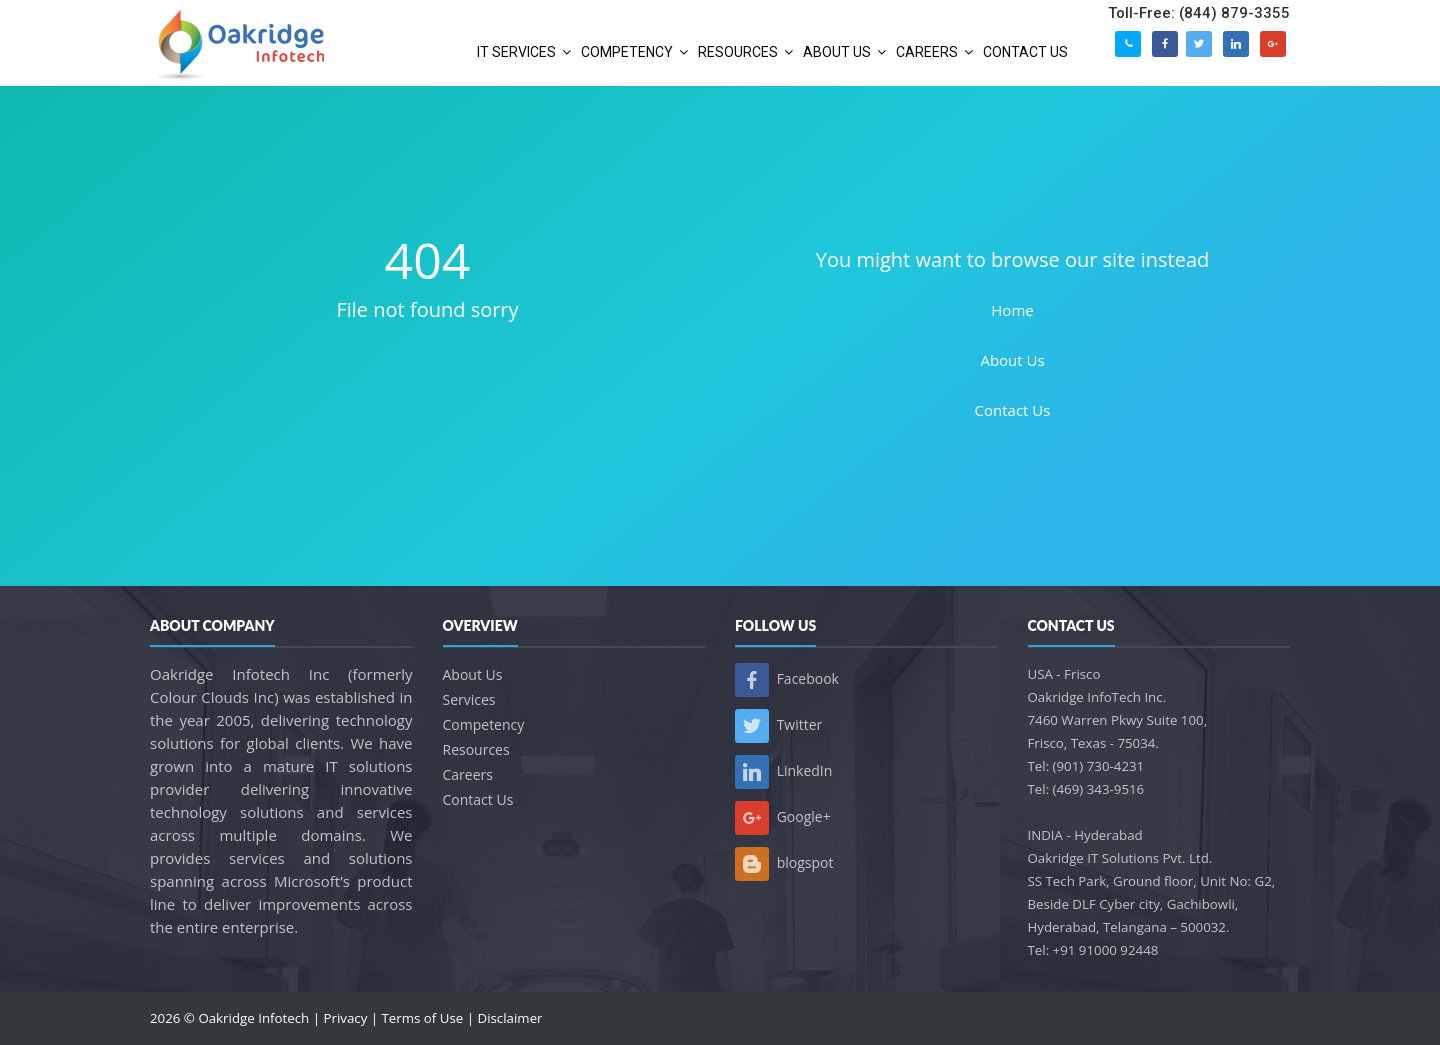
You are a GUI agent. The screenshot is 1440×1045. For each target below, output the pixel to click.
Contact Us (1013, 410)
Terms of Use (423, 1018)
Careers (468, 774)
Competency (484, 724)
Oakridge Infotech (253, 1018)
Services (469, 699)
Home (1012, 310)
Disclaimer (510, 1018)
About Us (1012, 360)
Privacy (345, 1018)
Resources (476, 749)
